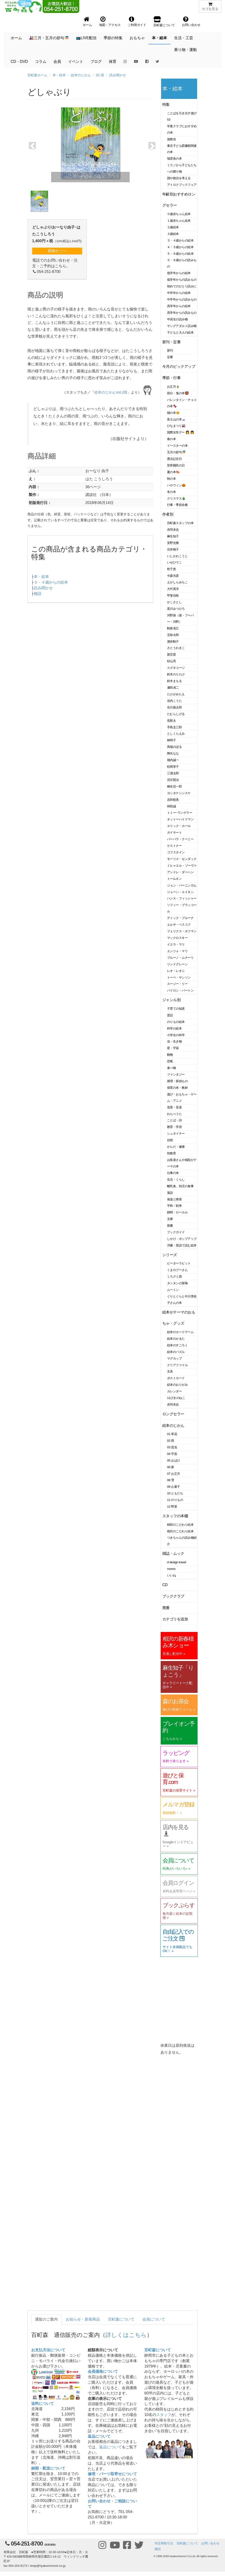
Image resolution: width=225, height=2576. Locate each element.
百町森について (121, 2319)
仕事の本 (173, 1173)
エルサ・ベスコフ (179, 924)
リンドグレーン (177, 964)
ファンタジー (176, 1074)
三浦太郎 (173, 773)
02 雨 (100, 75)
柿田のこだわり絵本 (180, 1524)
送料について (42, 2404)
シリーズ (169, 1255)
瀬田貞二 (173, 687)
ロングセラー (173, 1414)
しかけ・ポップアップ (182, 1239)
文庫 (170, 1219)
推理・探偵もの (177, 1081)
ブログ (96, 61)
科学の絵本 (174, 1028)
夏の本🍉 (173, 472)
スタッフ (163, 2415)
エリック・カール (179, 826)
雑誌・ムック (173, 1553)
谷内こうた (174, 701)
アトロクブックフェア (182, 184)
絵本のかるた (176, 1338)
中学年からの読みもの (182, 299)
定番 (170, 357)
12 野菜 (172, 1506)
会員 (57, 61)
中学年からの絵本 (179, 293)
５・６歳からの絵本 (180, 253)
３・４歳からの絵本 (51, 582)
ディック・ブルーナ (180, 918)
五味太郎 (173, 635)
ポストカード (176, 1378)
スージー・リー (177, 984)
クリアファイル (177, 1365)
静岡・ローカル (177, 1212)
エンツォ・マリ (177, 951)
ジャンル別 (171, 1000)
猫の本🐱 (173, 413)
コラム (40, 61)
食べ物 (171, 1068)
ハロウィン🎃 (176, 485)
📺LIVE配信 (86, 38)
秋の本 (171, 478)
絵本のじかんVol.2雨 (110, 392)
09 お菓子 (173, 1486)
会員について (153, 2319)
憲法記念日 (174, 459)
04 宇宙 (172, 1454)
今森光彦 (173, 575)
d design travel (176, 1562)
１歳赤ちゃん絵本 (179, 220)
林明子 (171, 740)
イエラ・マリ (176, 944)
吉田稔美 (173, 799)
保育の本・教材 (177, 1087)
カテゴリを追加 (175, 1619)
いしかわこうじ (177, 556)
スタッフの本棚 (175, 1516)
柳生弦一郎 (174, 786)
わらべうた (174, 1114)
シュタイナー (176, 1133)
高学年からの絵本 (179, 306)
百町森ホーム (37, 75)
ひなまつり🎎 (176, 426)
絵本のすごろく (177, 1345)
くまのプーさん (177, 1270)
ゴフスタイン (176, 852)
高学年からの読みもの (182, 312)
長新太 (171, 720)
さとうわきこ (176, 648)
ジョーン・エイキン (180, 892)
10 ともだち (175, 1493)
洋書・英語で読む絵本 (182, 1245)
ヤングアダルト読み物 (182, 326)
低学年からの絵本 (179, 273)
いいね (171, 1575)
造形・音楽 (174, 1107)
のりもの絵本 (176, 1022)
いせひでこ (174, 562)
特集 (166, 104)
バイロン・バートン (180, 990)
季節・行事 (171, 378)
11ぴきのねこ (176, 1398)
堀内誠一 (173, 760)
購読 (158, 2549)
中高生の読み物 (177, 319)
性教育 (171, 1153)
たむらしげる (176, 714)
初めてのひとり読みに (182, 286)
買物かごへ (57, 251)
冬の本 (171, 492)
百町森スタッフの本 (180, 523)
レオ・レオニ (176, 971)
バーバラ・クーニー (180, 839)
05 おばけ (173, 1460)
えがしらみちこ (177, 582)
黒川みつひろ (176, 608)
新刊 (170, 350)
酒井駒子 (173, 641)
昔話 (170, 1015)
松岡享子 (173, 766)
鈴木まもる (174, 681)
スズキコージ (176, 667)
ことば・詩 (174, 1120)
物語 (37, 594)
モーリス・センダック (182, 859)
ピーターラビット (179, 1263)
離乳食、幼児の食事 (180, 1186)
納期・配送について (48, 2468)
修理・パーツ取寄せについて (112, 2474)
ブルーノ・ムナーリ (180, 957)
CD (165, 1585)
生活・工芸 (183, 38)
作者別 (167, 514)
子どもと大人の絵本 (180, 332)
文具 (170, 1371)
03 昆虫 (172, 1447)
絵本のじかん (81, 75)
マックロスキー (177, 938)
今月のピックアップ (178, 366)
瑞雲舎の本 (174, 158)
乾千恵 (171, 569)
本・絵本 (159, 38)
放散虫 (171, 139)
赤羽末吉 (173, 529)
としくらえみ (176, 733)
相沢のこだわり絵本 (180, 1531)
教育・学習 (174, 1127)
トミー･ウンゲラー (179, 812)
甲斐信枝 (173, 595)
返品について (99, 2436)
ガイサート (174, 832)
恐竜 (170, 1061)
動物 (170, 1054)
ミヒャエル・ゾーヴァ (182, 865)
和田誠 (171, 806)
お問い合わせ (210, 2543)
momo (171, 1569)
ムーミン (173, 1290)
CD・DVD (19, 61)
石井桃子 (173, 549)
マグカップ (174, 1358)
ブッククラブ (173, 1596)
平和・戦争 (174, 1206)
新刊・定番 (171, 342)
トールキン (174, 879)
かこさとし (174, 602)
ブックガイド (176, 1232)
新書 (170, 1225)
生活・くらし (176, 1179)
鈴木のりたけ (176, 674)
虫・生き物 (174, 1041)
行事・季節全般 (177, 505)
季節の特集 (113, 38)
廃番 (166, 1608)
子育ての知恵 (176, 1008)
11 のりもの (175, 1500)
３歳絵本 (173, 234)
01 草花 (172, 1434)
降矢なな (173, 753)
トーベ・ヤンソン (179, 977)
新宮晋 (171, 654)
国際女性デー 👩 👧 (180, 432)
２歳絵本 (173, 227)
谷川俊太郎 (174, 707)
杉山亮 (171, 661)
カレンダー (174, 1391)
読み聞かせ (117, 75)
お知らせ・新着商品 (83, 2319)
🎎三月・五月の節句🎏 (49, 38)
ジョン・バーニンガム (182, 885)
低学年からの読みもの (182, 279)
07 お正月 (173, 1473)
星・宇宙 (173, 1048)
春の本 (171, 439)
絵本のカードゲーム (180, 1332)
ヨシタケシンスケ (179, 793)
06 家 (170, 1467)
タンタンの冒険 (177, 1283)
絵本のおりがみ (177, 1384)
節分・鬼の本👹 (178, 393)
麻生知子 (173, 536)
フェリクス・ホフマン (182, 931)
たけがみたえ (176, 694)
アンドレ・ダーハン (180, 872)
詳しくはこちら (126, 2335)
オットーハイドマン (180, 819)
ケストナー (174, 845)
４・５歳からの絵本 (180, 247)
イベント (75, 61)
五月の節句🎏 (176, 452)
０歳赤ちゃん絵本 (179, 214)
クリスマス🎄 (176, 498)
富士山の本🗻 (176, 419)
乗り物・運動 (185, 50)
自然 (170, 1140)
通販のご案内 (46, 2319)
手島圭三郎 (174, 727)
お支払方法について (48, 2350)
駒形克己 (173, 628)
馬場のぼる (174, 747)
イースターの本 (177, 445)
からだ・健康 (176, 1146)
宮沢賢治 (173, 780)
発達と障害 (174, 1199)
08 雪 (170, 1480)
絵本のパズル (176, 1352)
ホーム (16, 38)
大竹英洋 (173, 589)
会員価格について (103, 2371)
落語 (170, 1193)
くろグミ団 (174, 1276)
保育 (112, 61)
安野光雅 (173, 543)
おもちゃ (137, 38)
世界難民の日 (176, 465)
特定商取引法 (164, 2543)
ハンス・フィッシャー (182, 898)
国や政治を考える (179, 178)
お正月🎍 (173, 386)
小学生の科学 (176, 1035)
